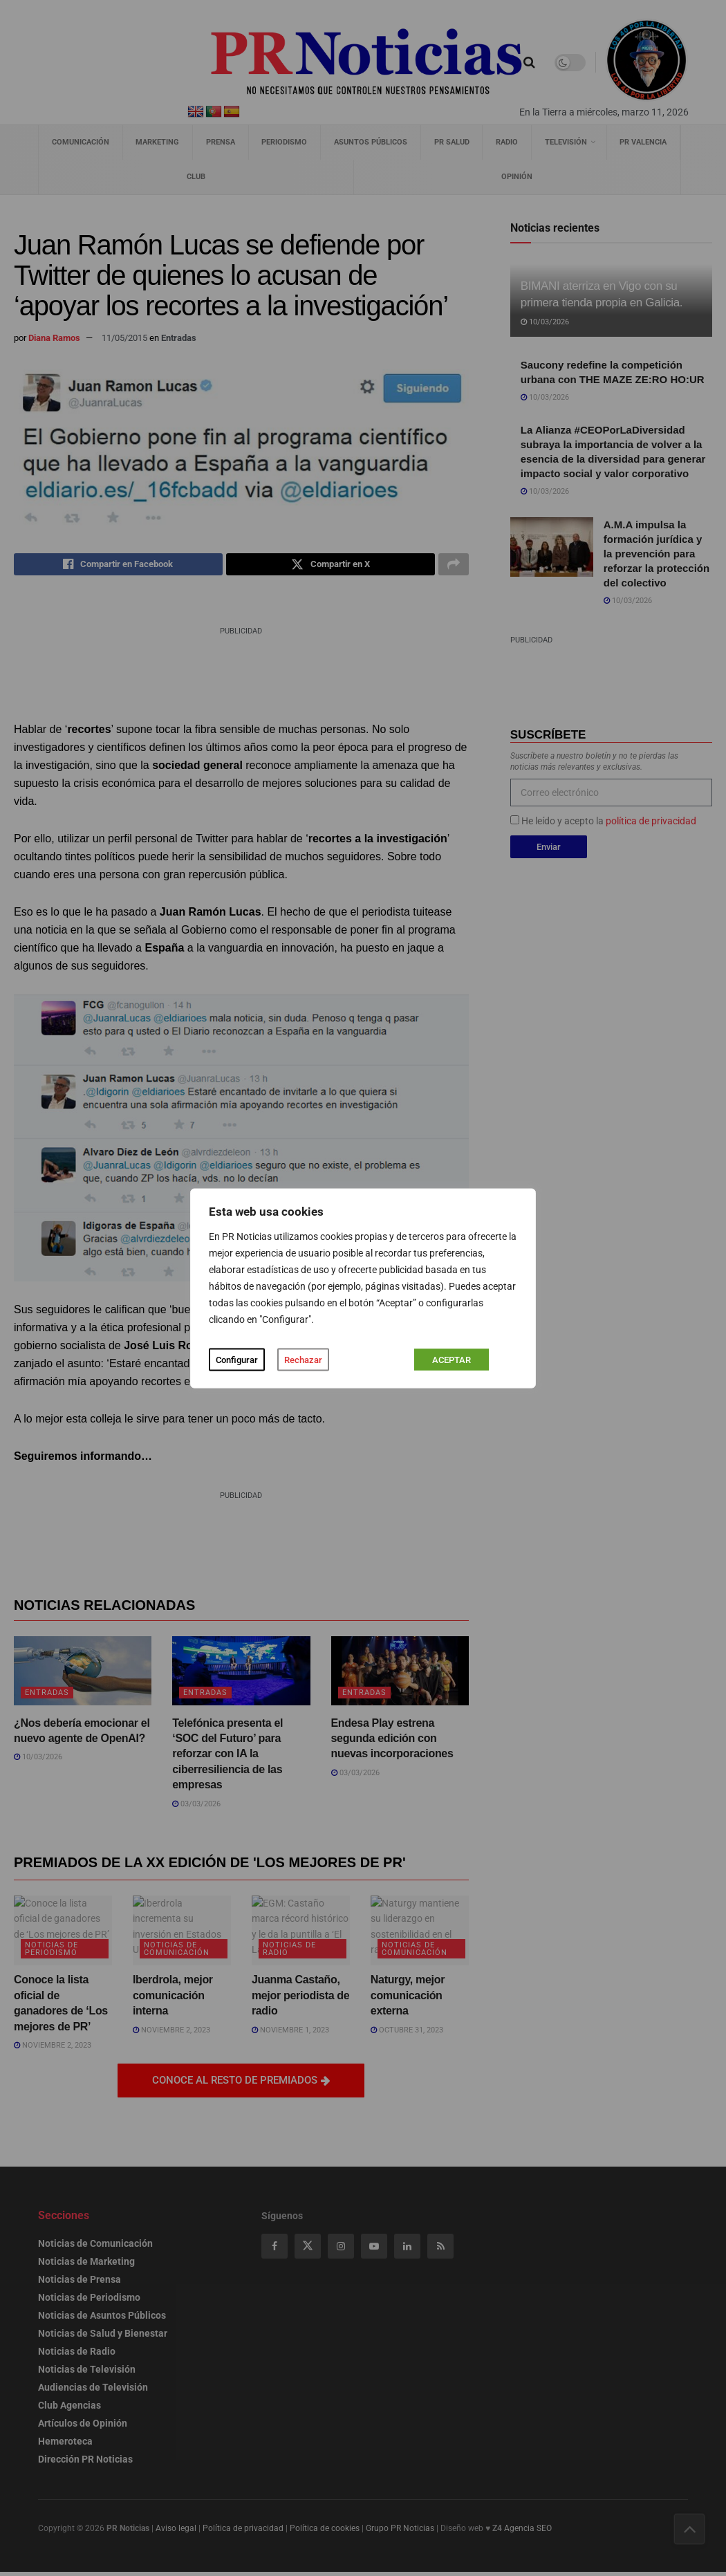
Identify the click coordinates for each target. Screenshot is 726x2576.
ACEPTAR (451, 1359)
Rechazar (303, 1359)
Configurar (237, 1359)
